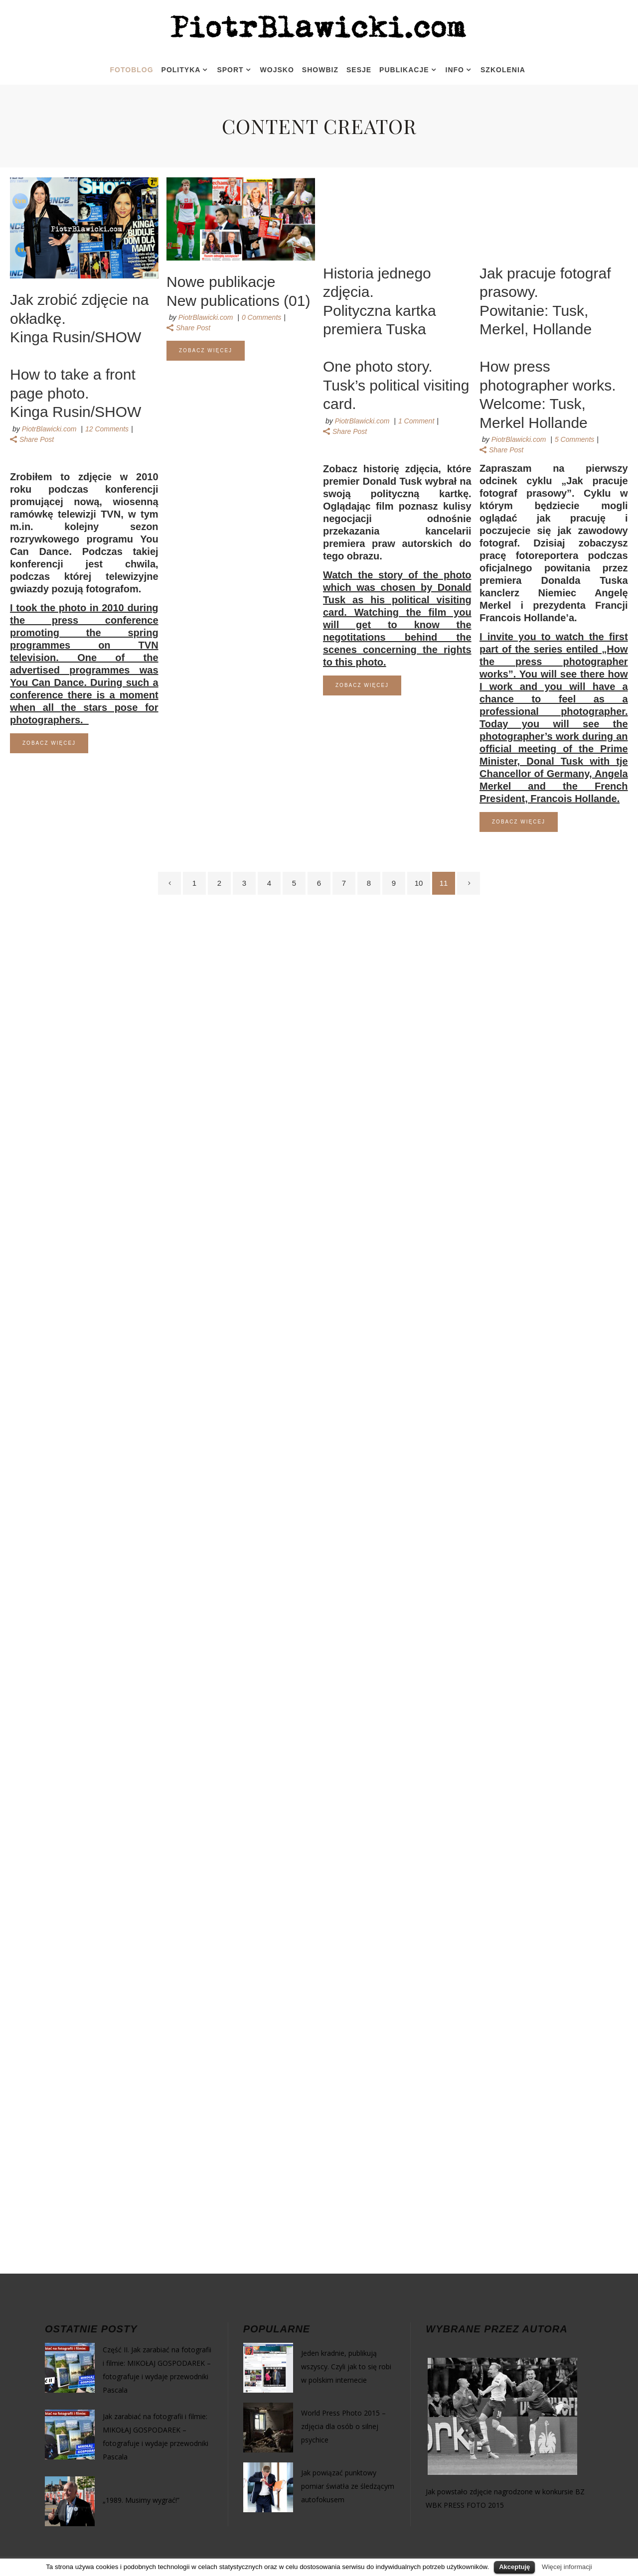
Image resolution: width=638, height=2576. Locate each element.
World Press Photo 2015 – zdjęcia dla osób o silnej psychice (343, 2426)
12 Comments (107, 429)
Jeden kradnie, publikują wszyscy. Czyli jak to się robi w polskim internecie (346, 2366)
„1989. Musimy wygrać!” (141, 2500)
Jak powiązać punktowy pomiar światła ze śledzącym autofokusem (347, 2486)
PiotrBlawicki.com (49, 429)
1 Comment (416, 421)
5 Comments (574, 439)
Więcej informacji (567, 2567)
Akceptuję (514, 2567)
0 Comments (261, 317)
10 (419, 883)
